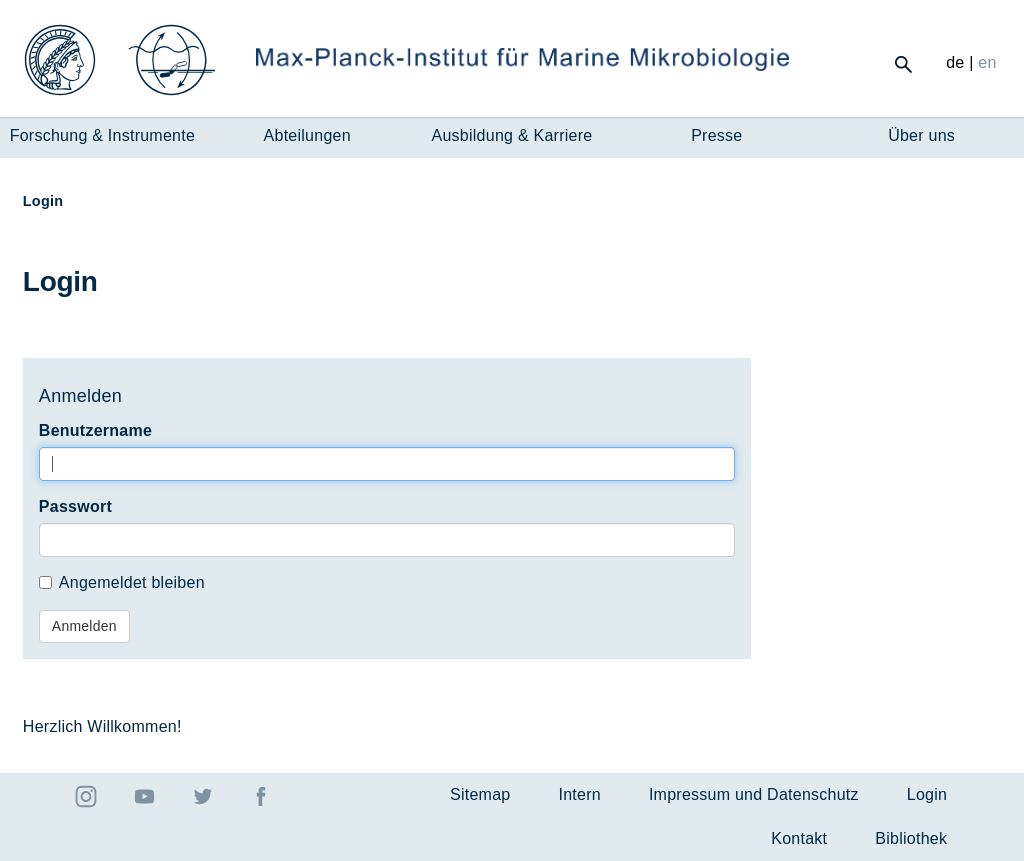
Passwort (75, 506)
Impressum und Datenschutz (754, 794)
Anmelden (84, 626)
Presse (716, 135)
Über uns (921, 135)
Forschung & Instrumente (102, 135)
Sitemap (480, 794)
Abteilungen (307, 135)
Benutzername (95, 430)
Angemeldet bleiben (122, 582)
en (987, 62)
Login (927, 794)
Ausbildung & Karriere (512, 135)
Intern (579, 794)
